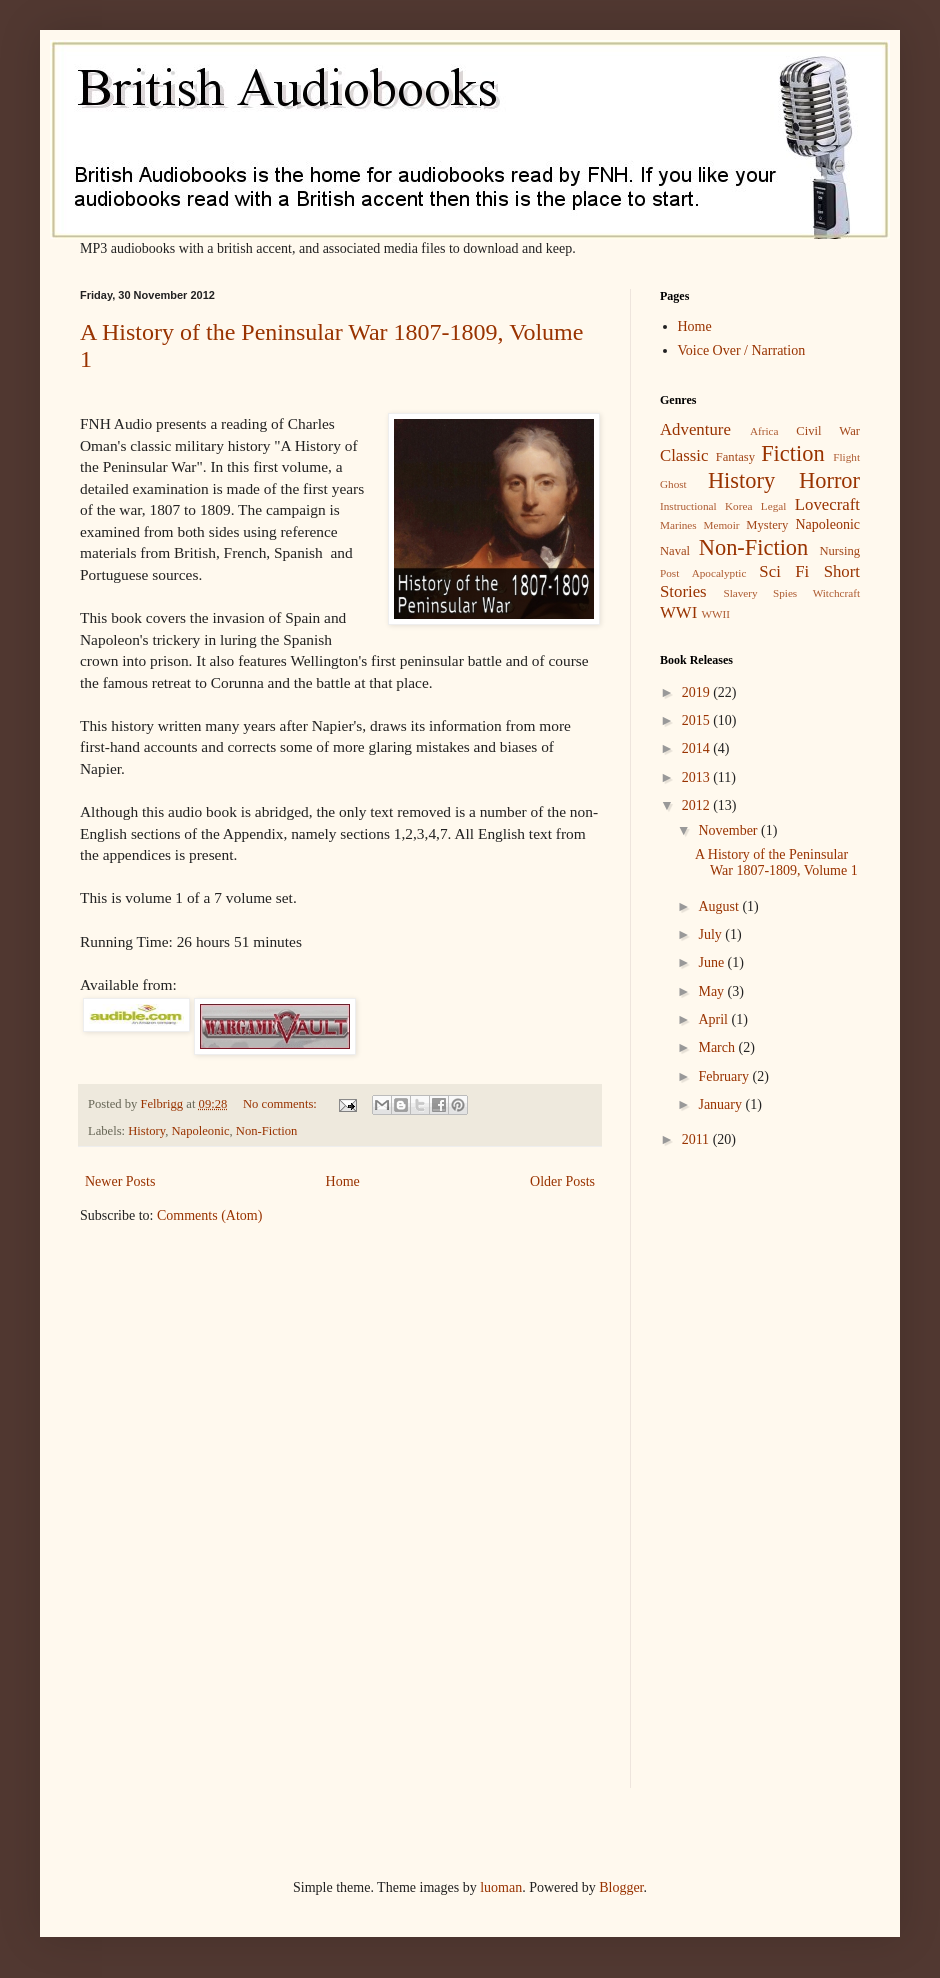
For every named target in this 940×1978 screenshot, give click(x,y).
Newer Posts (120, 1181)
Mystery (767, 525)
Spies (785, 593)
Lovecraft (827, 504)
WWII (715, 614)
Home (343, 1181)
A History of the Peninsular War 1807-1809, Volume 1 (776, 863)
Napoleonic (200, 1131)
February (725, 1076)
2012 (698, 805)
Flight (846, 457)
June (712, 962)
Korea (738, 506)
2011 (697, 1139)
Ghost (673, 484)
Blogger (621, 1887)
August (720, 906)
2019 (698, 692)
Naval (675, 551)
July (711, 934)
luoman (501, 1887)
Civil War (828, 431)
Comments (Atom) (209, 1215)
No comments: (281, 1104)
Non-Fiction (267, 1131)
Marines (678, 525)
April (714, 1019)
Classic (684, 455)
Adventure (695, 429)
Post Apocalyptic (703, 573)
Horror (829, 480)
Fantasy (735, 457)
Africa (764, 431)
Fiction (792, 453)
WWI (678, 612)
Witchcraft (836, 593)
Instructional (688, 506)
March (718, 1047)
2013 (698, 777)
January (721, 1104)
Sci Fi (784, 571)
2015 (698, 720)
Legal (773, 506)
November (729, 830)
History (146, 1131)
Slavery (740, 593)
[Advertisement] (720, 1482)
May (712, 991)
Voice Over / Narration (742, 350)
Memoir (721, 525)
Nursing (839, 551)
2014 (698, 748)
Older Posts (562, 1181)
